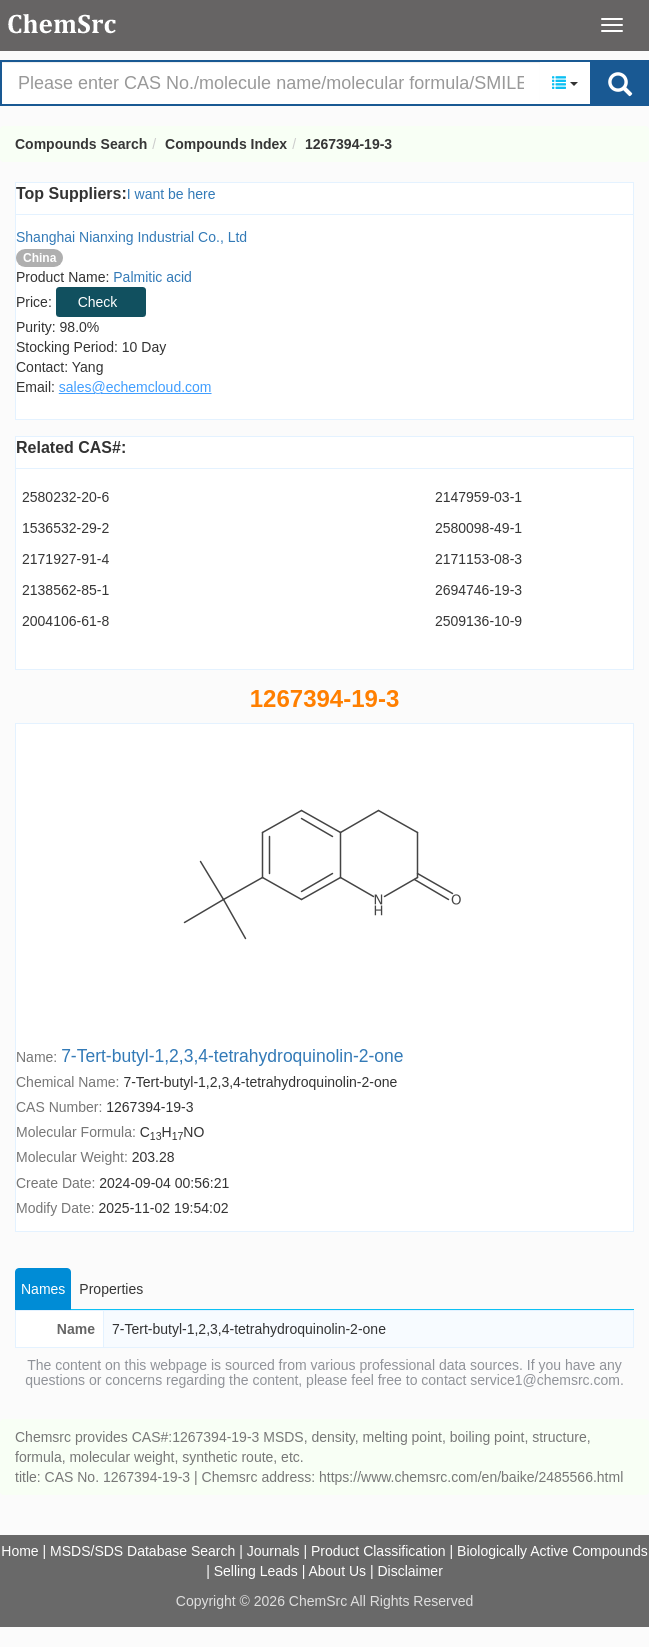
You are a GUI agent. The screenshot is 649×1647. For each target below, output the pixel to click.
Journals (273, 1551)
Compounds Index (226, 144)
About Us (337, 1571)
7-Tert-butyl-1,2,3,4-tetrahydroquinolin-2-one (232, 1056)
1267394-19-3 (348, 144)
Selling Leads (256, 1571)
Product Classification (378, 1551)
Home (19, 1551)
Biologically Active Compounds (552, 1551)
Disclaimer (409, 1571)
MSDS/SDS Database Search (142, 1551)
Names (43, 1289)
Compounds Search (62, 24)
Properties (111, 1289)
